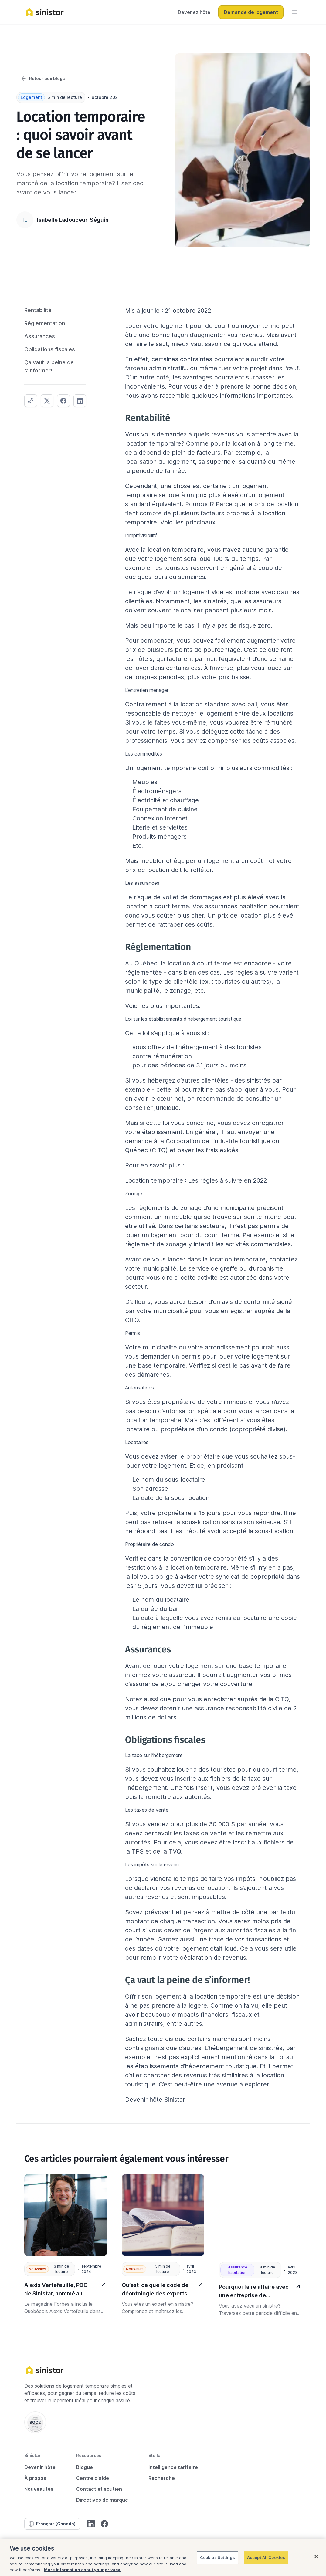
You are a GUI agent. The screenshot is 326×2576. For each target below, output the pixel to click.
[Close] (316, 2556)
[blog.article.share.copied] (30, 400)
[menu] (294, 12)
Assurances (39, 336)
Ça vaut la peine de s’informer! (49, 366)
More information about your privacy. (82, 2569)
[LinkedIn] (91, 2523)
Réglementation (44, 323)
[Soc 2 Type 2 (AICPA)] (35, 2422)
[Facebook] (104, 2523)
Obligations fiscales (49, 349)
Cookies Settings (217, 2557)
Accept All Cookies (266, 2557)
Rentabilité (38, 310)
